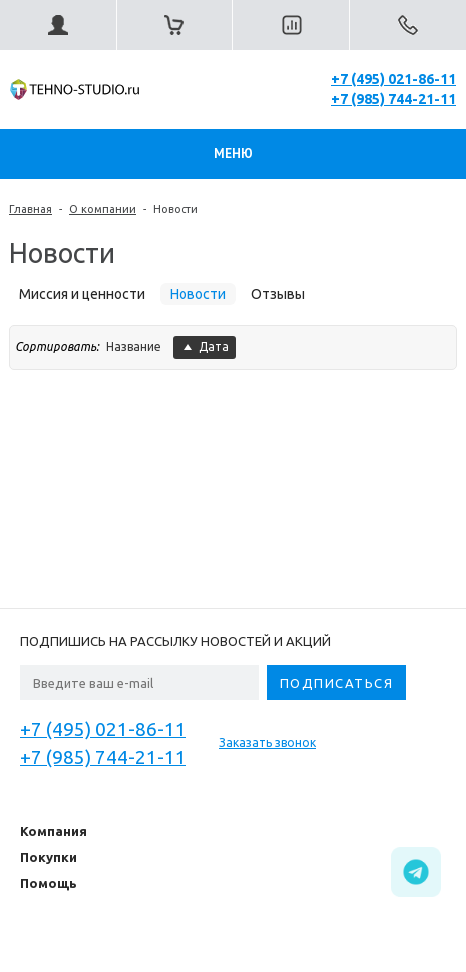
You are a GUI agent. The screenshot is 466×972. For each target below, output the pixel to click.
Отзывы (278, 294)
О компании (102, 209)
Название (133, 346)
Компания (53, 831)
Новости (175, 209)
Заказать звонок (267, 742)
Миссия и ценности (82, 294)
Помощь (48, 883)
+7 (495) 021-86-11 (393, 79)
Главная (30, 209)
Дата (204, 346)
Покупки (48, 857)
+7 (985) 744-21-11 (393, 99)
